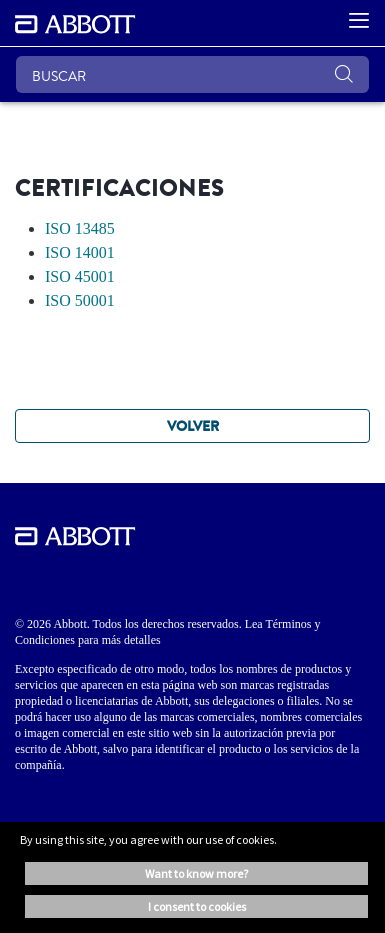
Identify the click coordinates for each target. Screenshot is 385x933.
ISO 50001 (80, 300)
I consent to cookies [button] (197, 906)
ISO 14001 (80, 252)
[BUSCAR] (192, 74)
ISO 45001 (80, 276)
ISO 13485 (80, 228)
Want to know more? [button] (196, 873)
